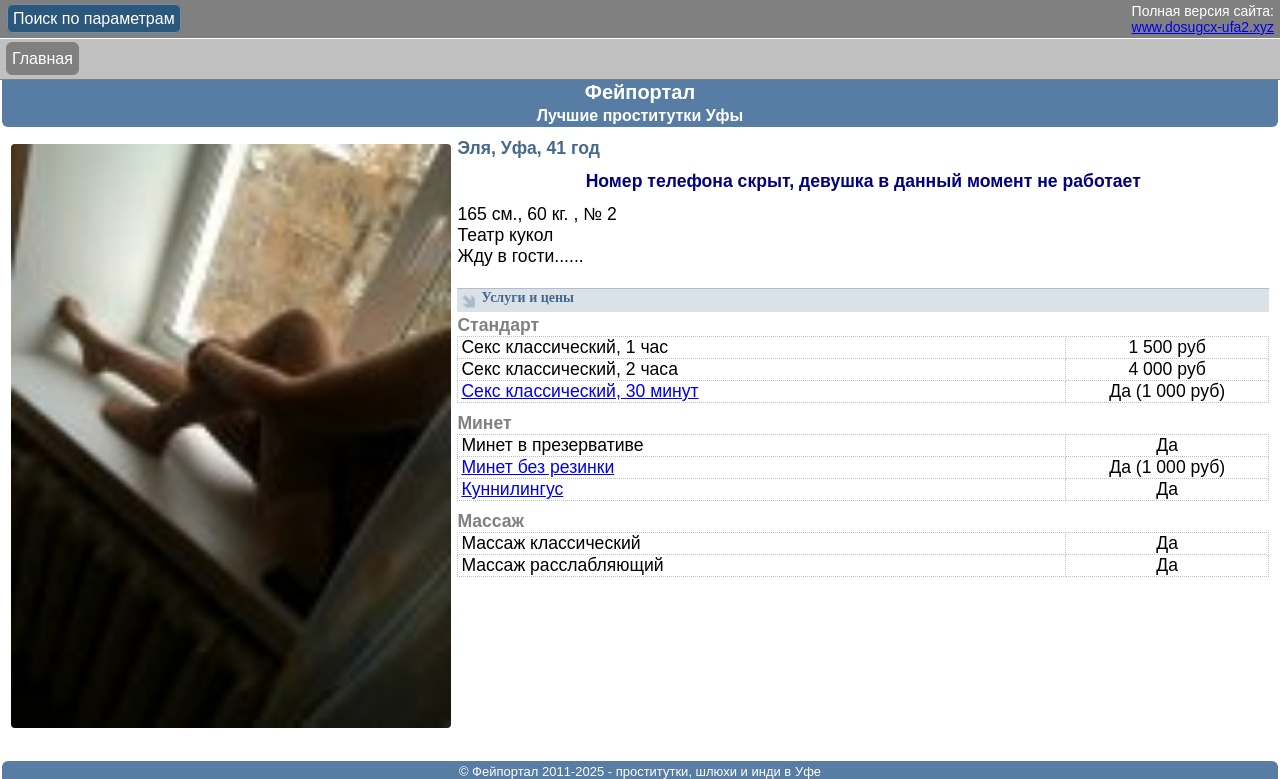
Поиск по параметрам (94, 18)
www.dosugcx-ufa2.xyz (1203, 27)
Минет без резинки (537, 467)
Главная (42, 58)
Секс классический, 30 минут (579, 391)
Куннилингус (512, 489)
